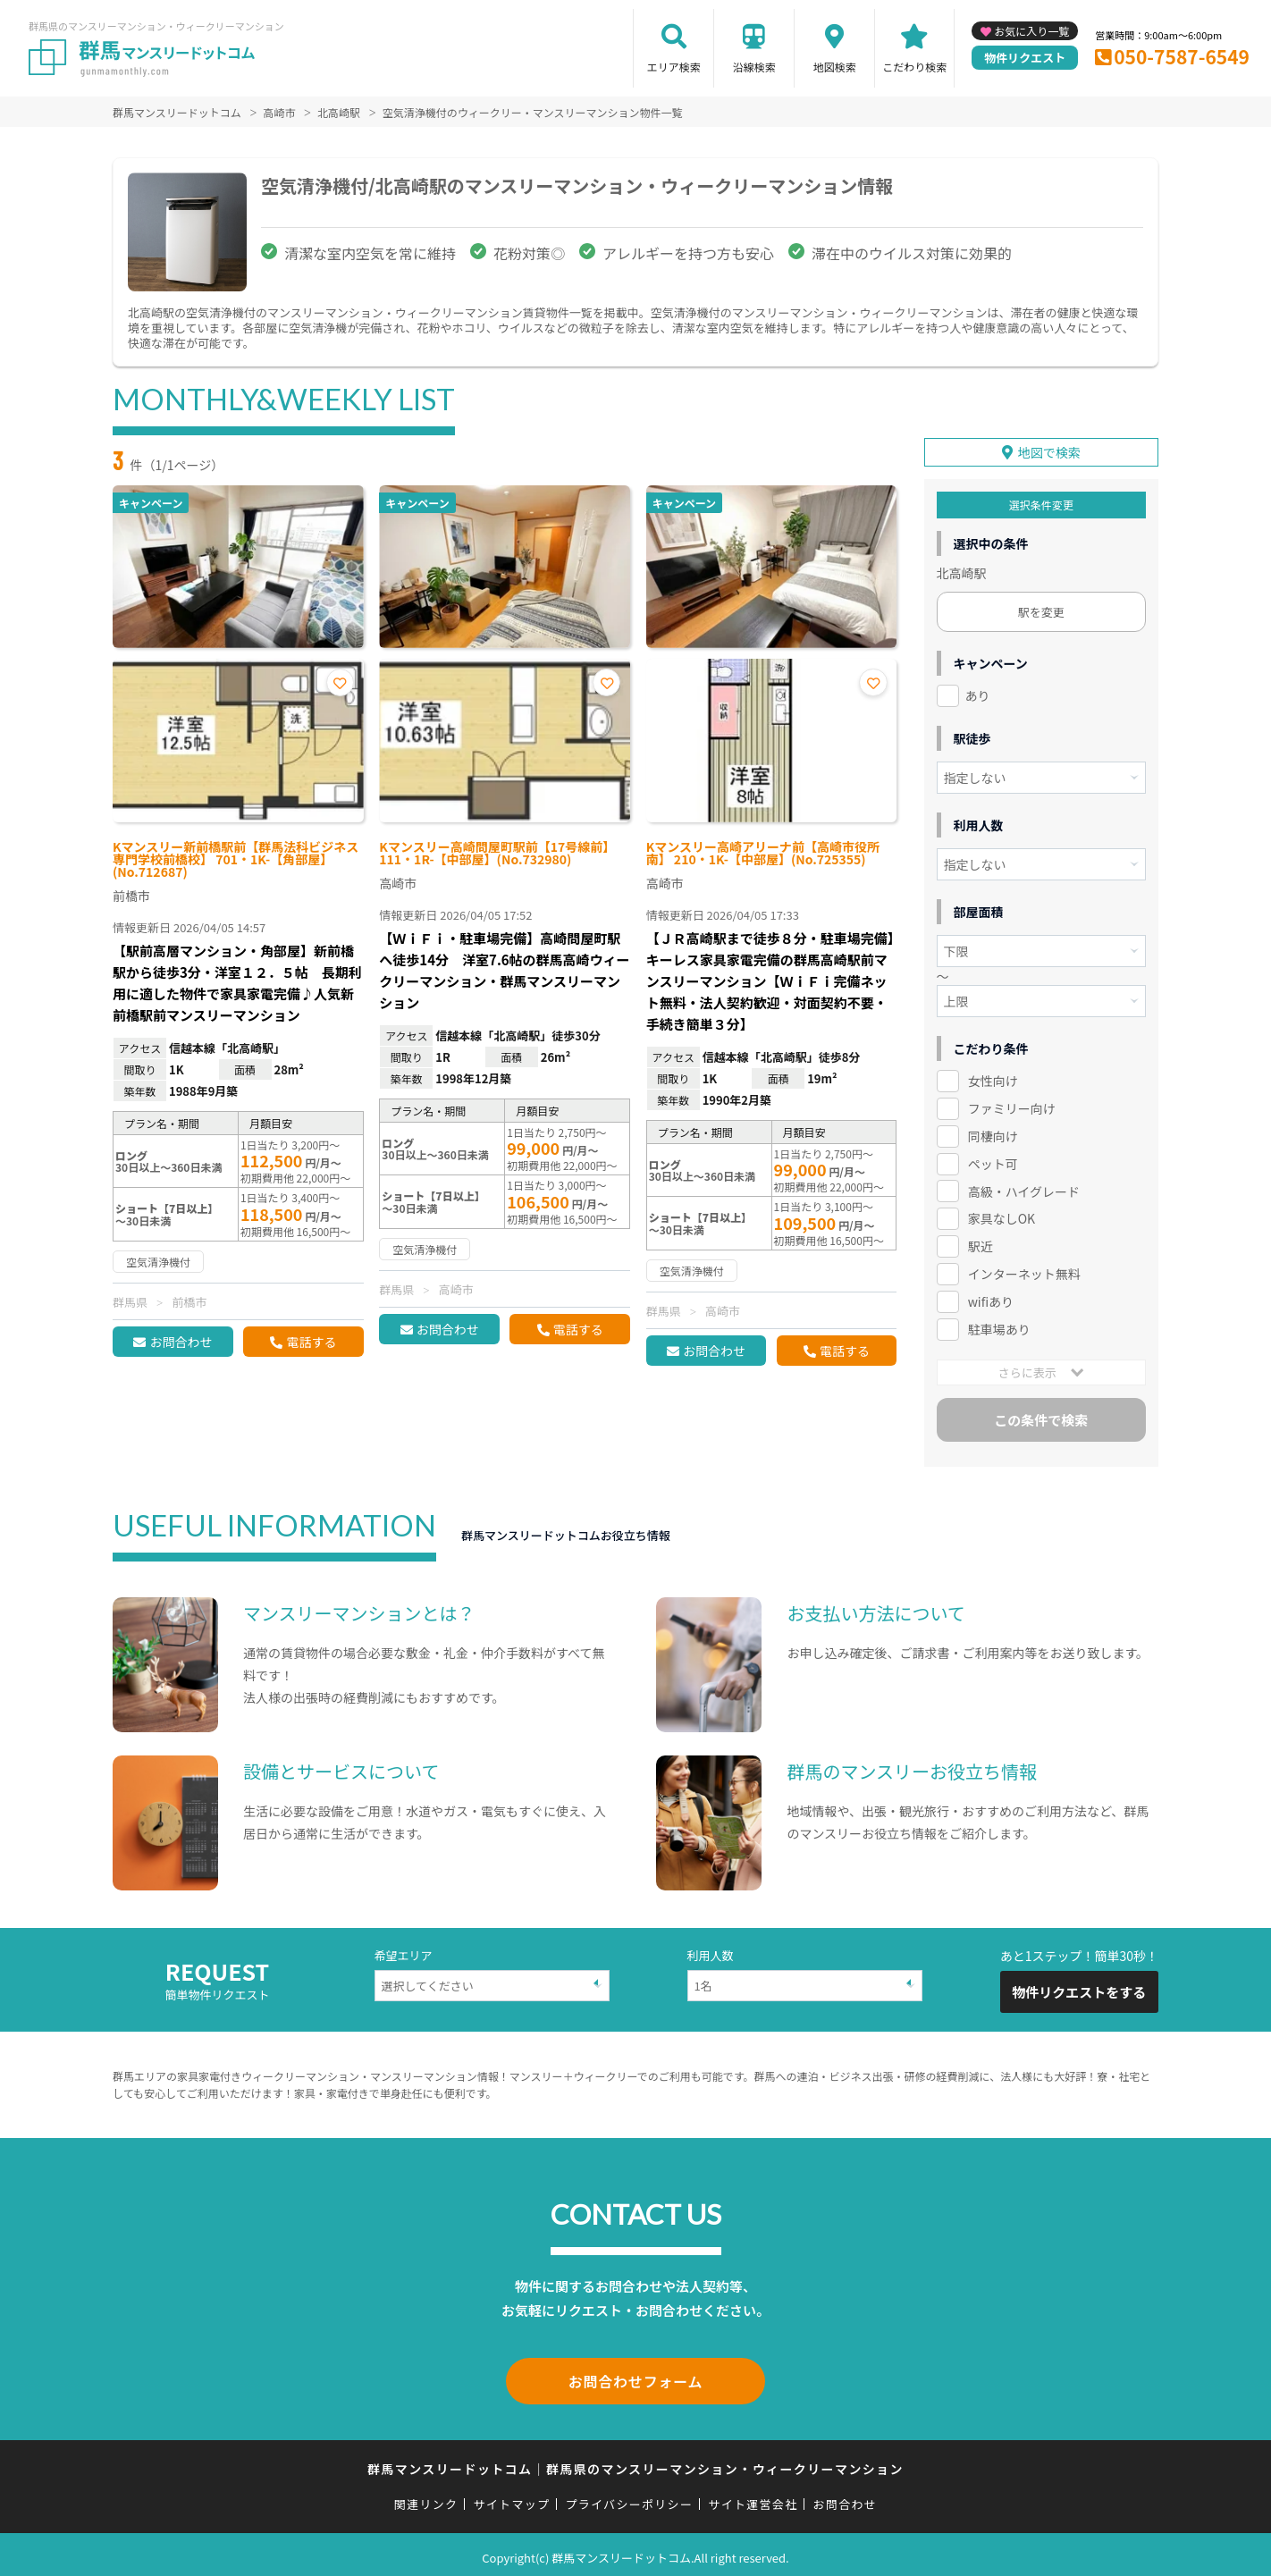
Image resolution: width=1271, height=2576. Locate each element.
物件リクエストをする (1079, 1989)
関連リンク (426, 2498)
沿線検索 (754, 66)
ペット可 (993, 1160)
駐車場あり (999, 1326)
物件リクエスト (1024, 57)
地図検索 (834, 66)
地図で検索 (1049, 450)
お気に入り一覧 (1031, 30)
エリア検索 (674, 66)
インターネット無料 (1024, 1271)
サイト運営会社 (752, 2498)
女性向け (993, 1078)
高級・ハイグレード (1024, 1188)
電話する (311, 1342)
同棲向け (993, 1133)
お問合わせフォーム (635, 2377)
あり (977, 693)
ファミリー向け (1012, 1106)
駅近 (980, 1243)
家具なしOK (1001, 1216)
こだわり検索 (914, 66)
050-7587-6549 (1182, 56)
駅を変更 (1041, 609)
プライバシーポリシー (629, 2498)
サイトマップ (512, 2498)
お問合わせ (180, 1342)
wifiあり (991, 1299)
